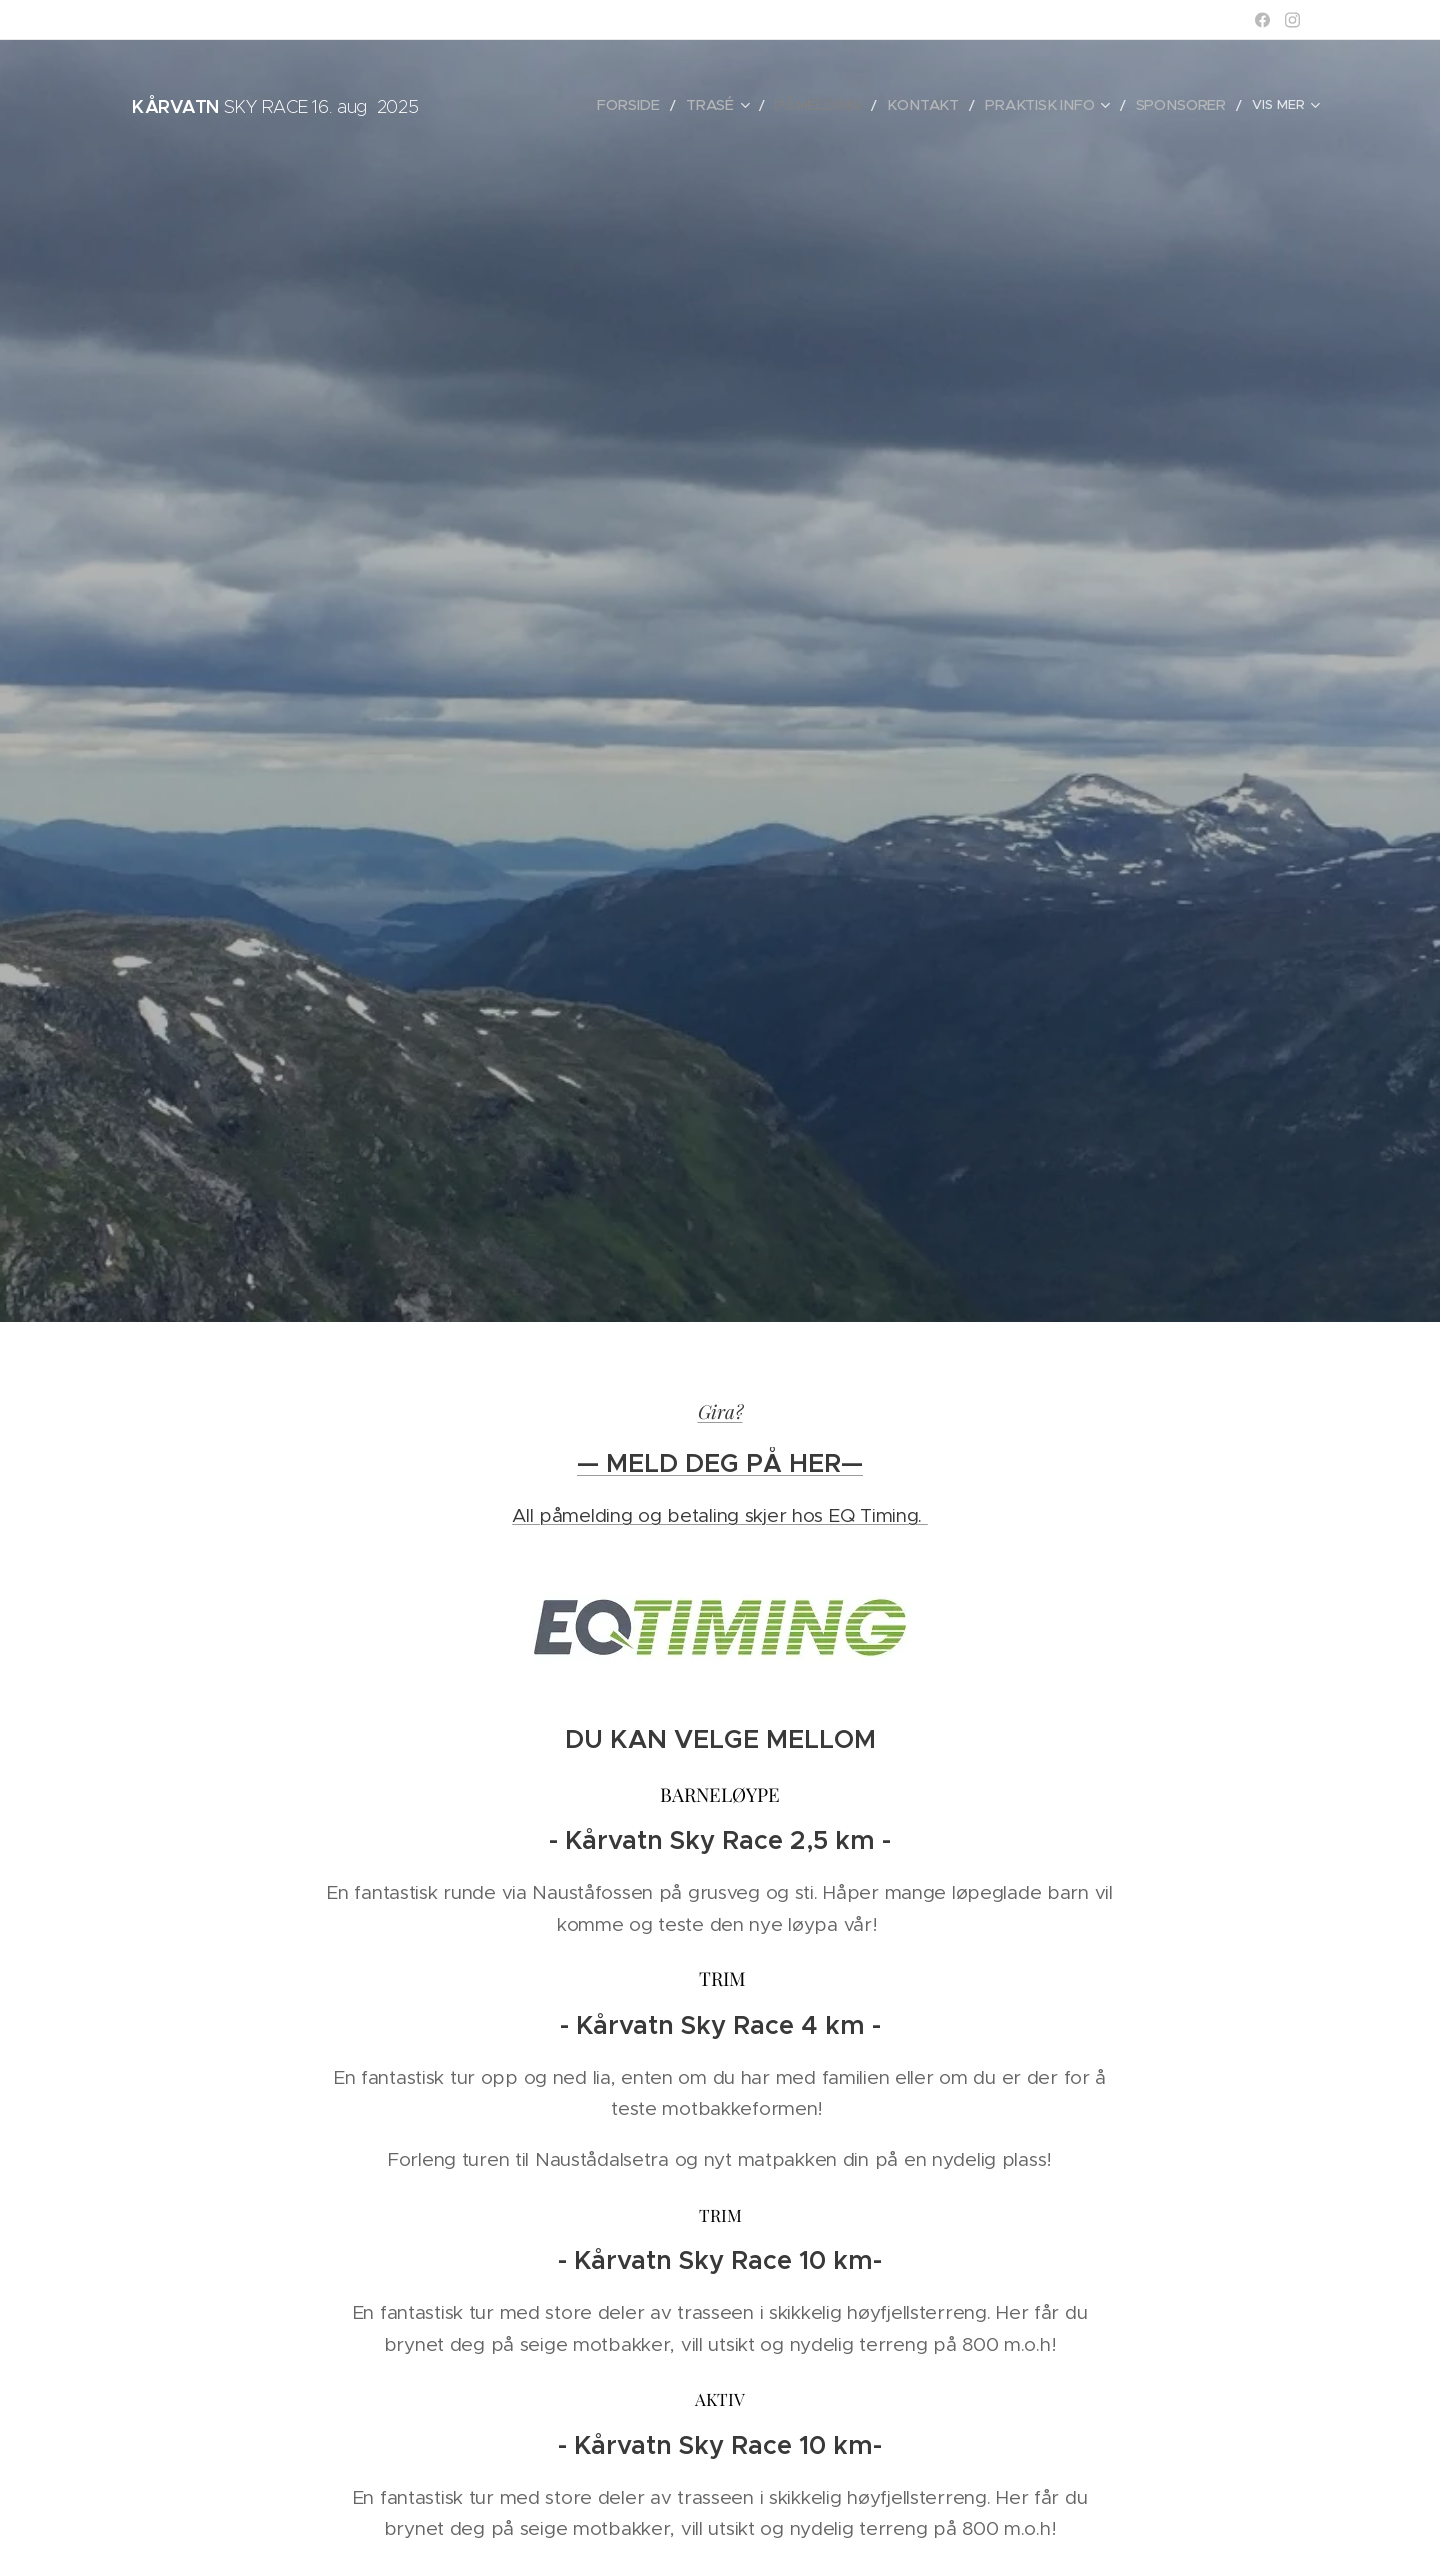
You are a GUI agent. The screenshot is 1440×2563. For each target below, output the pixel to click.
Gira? (720, 1411)
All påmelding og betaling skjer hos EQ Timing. (720, 1515)
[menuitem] (650, 105)
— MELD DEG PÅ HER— (720, 1463)
